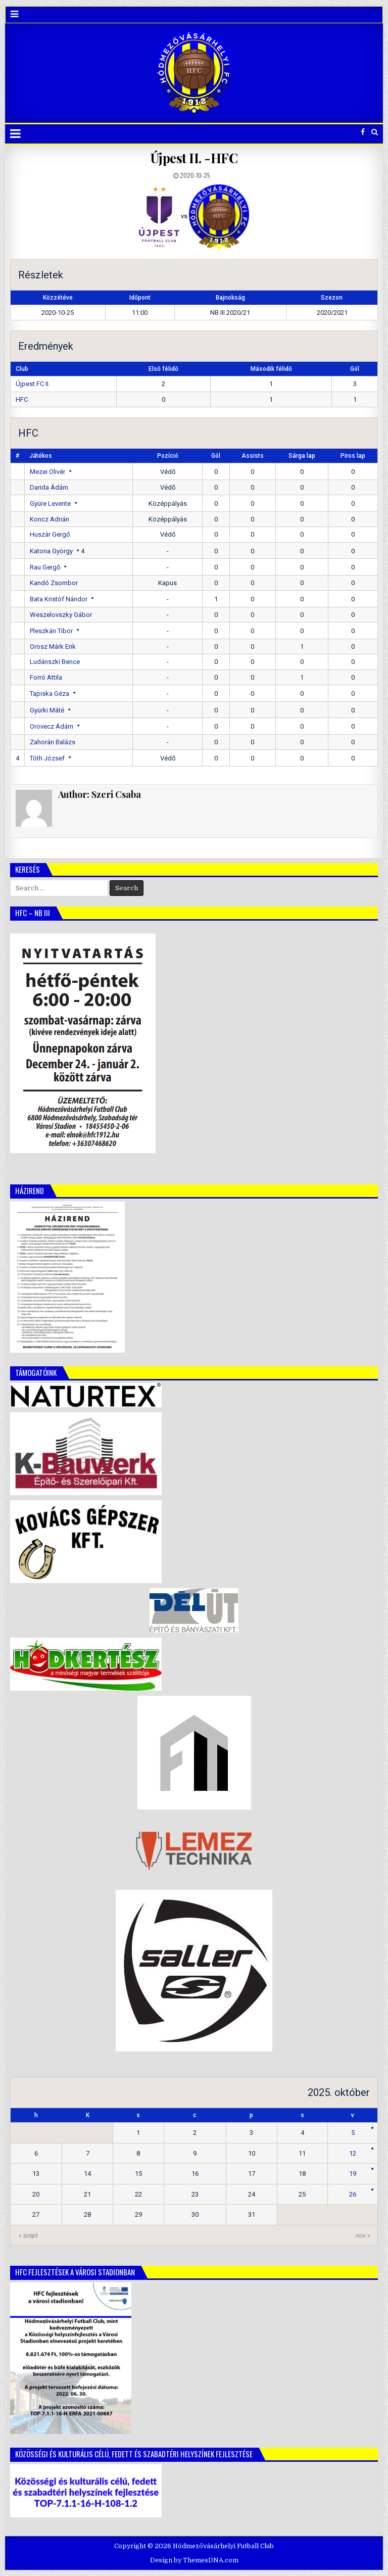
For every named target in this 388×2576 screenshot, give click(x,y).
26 (352, 2194)
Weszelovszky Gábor (61, 614)
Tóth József (47, 758)
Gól (215, 455)
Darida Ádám (49, 487)
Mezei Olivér (47, 471)
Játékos (40, 455)
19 (352, 2173)
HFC (22, 399)
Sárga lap (301, 455)
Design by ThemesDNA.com (194, 2560)
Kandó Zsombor (54, 583)
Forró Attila (46, 677)
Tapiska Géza (49, 693)
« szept (27, 2235)
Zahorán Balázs (52, 742)
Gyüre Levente (50, 503)
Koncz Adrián (49, 519)
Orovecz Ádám (51, 726)
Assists (252, 455)
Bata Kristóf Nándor (58, 599)
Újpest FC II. (33, 384)
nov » (362, 2235)
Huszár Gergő (50, 534)
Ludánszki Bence (55, 661)
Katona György (51, 551)
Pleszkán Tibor (51, 631)
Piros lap (353, 455)
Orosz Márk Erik (53, 646)
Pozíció (167, 455)
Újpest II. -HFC (194, 158)
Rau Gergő (45, 567)
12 (352, 2153)
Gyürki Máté (47, 710)
